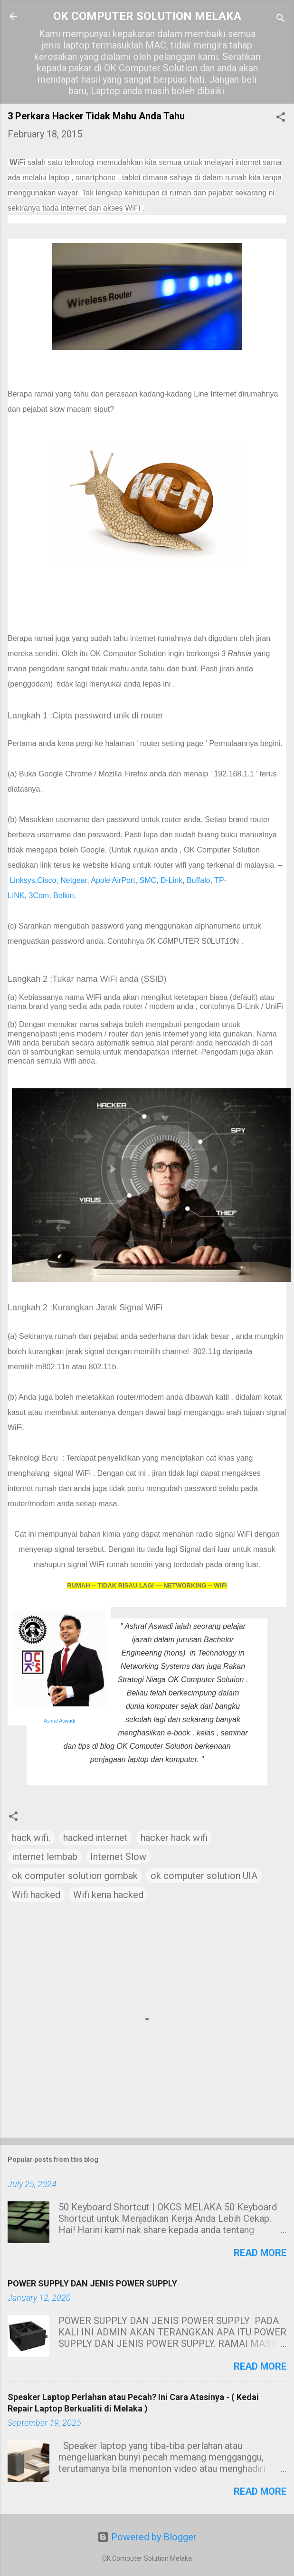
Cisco (46, 880)
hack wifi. (31, 1837)
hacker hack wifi (174, 1837)
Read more (260, 2252)
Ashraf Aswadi (59, 1721)
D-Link (171, 880)
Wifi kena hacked (108, 1894)
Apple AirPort (113, 880)
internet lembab (44, 1856)
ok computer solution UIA (204, 1875)
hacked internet (95, 1837)
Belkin (63, 895)
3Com (38, 895)
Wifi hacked (36, 1894)
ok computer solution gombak (75, 1875)
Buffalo (198, 880)
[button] (280, 118)
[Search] (280, 19)
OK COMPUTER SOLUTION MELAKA (147, 16)
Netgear (73, 880)
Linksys (22, 880)
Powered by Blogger (147, 2537)
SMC (148, 880)
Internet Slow (118, 1856)
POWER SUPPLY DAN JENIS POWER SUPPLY (92, 2283)
